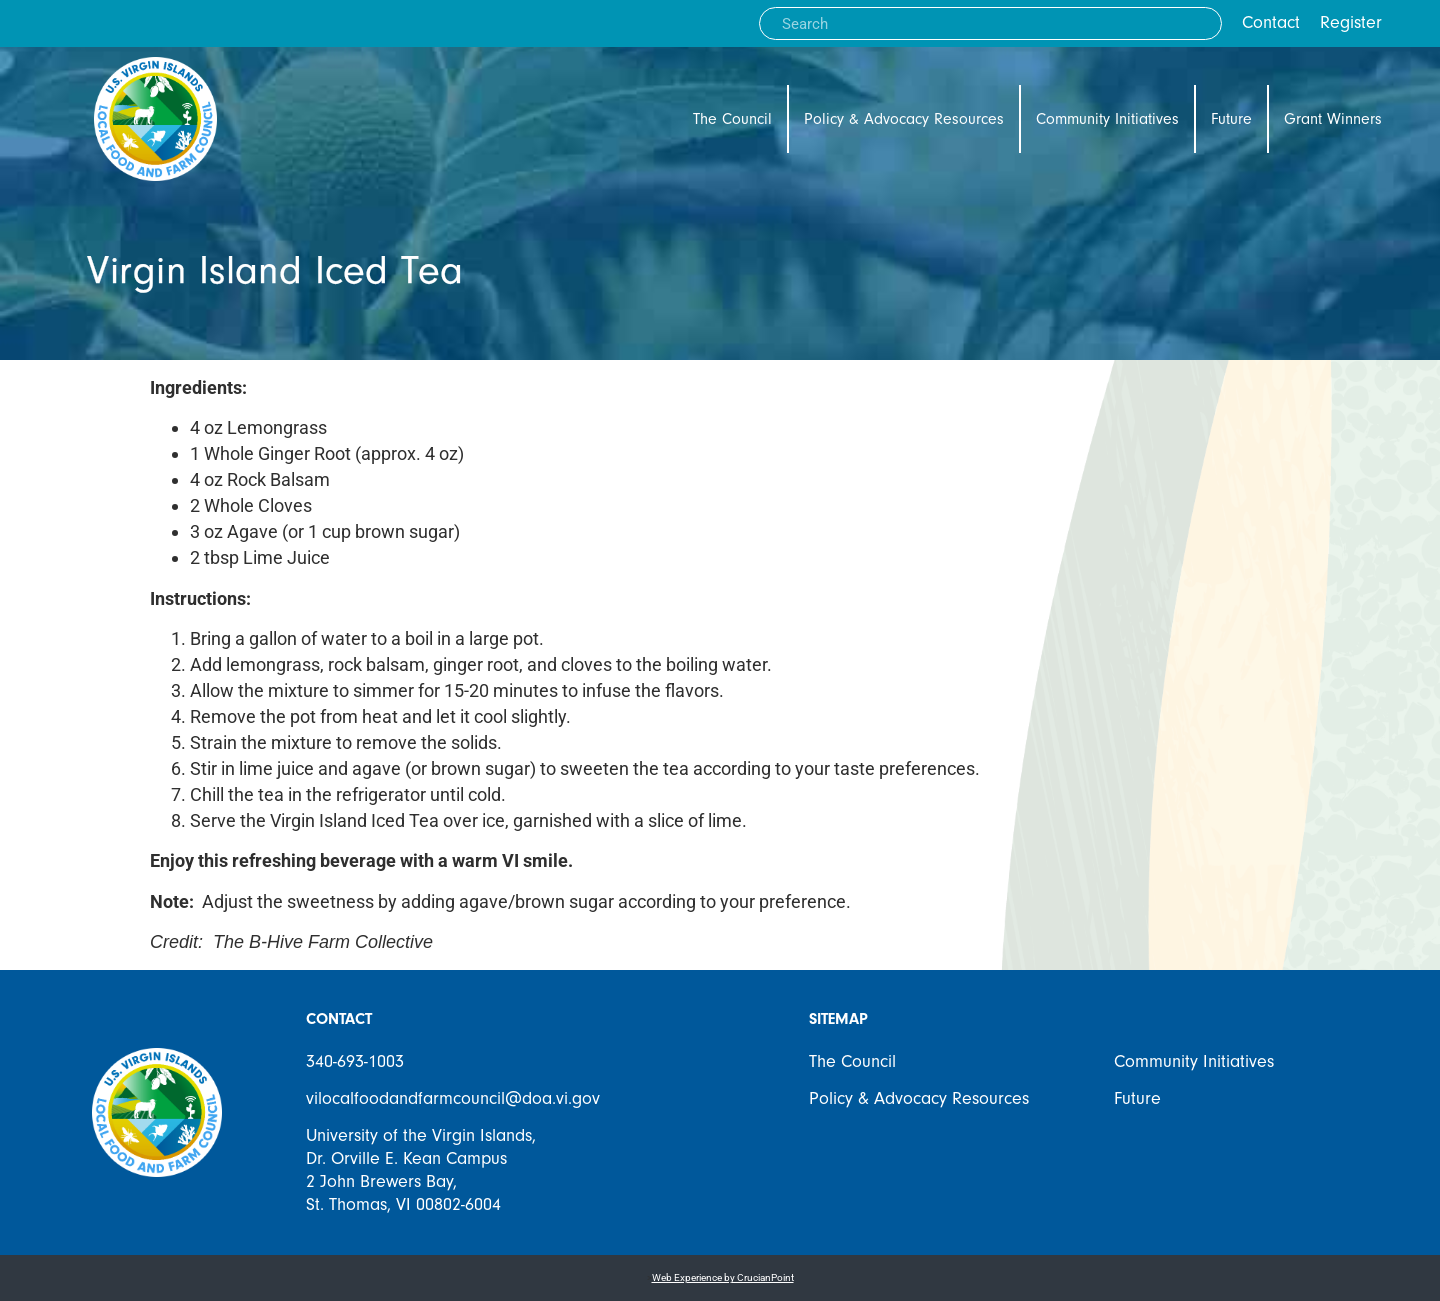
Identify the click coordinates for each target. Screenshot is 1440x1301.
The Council (732, 119)
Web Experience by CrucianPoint (723, 1277)
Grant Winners (1333, 119)
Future (1231, 119)
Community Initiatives (1107, 119)
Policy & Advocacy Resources (904, 119)
